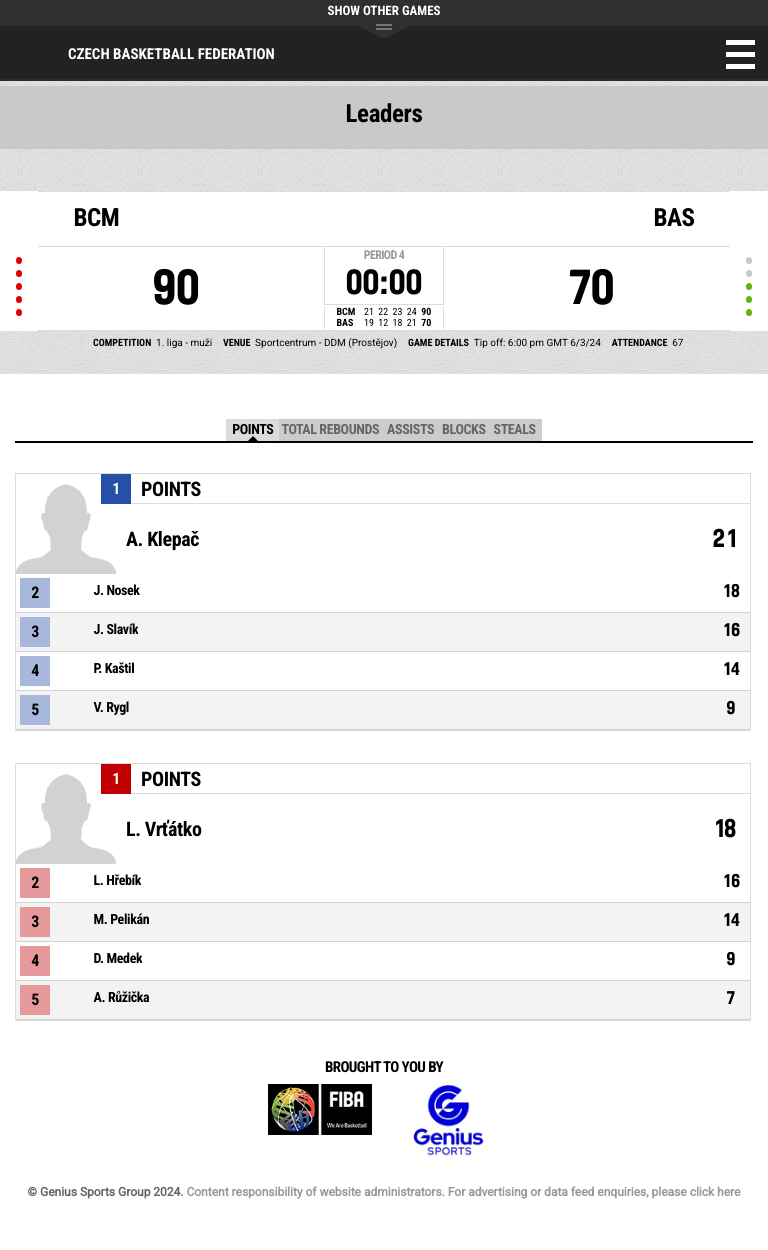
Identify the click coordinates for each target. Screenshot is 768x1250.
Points (252, 430)
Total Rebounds (330, 430)
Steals (515, 430)
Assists (410, 430)
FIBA (320, 1120)
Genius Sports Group (448, 1120)
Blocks (463, 430)
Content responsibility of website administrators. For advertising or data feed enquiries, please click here (463, 1192)
